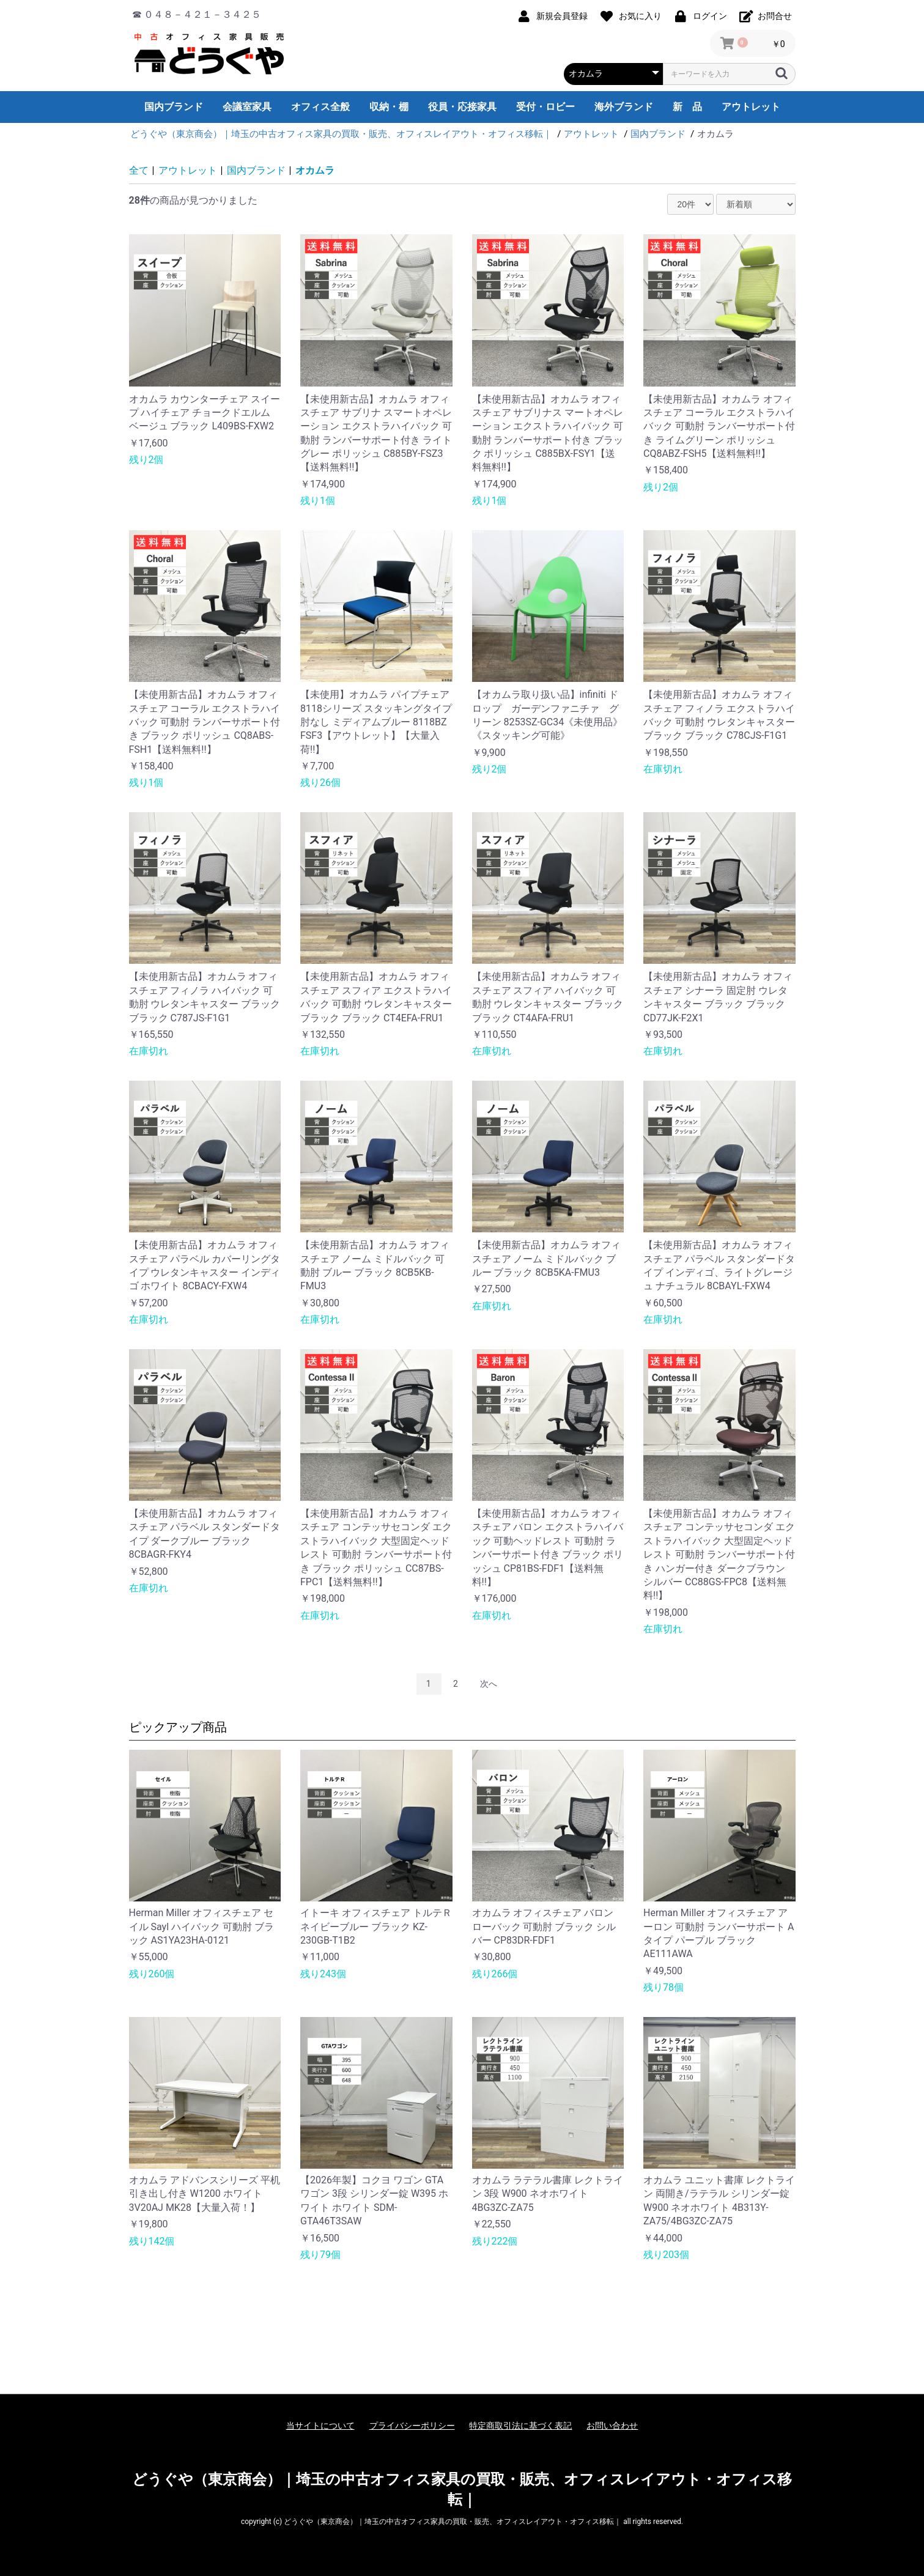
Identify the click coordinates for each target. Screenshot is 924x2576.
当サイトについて (320, 2425)
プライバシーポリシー (412, 2425)
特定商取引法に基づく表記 (520, 2425)
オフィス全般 (320, 107)
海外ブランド (623, 107)
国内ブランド (173, 107)
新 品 (687, 107)
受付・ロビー (545, 107)
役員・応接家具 (462, 107)
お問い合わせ (612, 2425)
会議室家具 (247, 107)
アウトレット (751, 107)
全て (139, 170)
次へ (488, 1684)
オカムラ (314, 170)
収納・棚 (388, 107)
